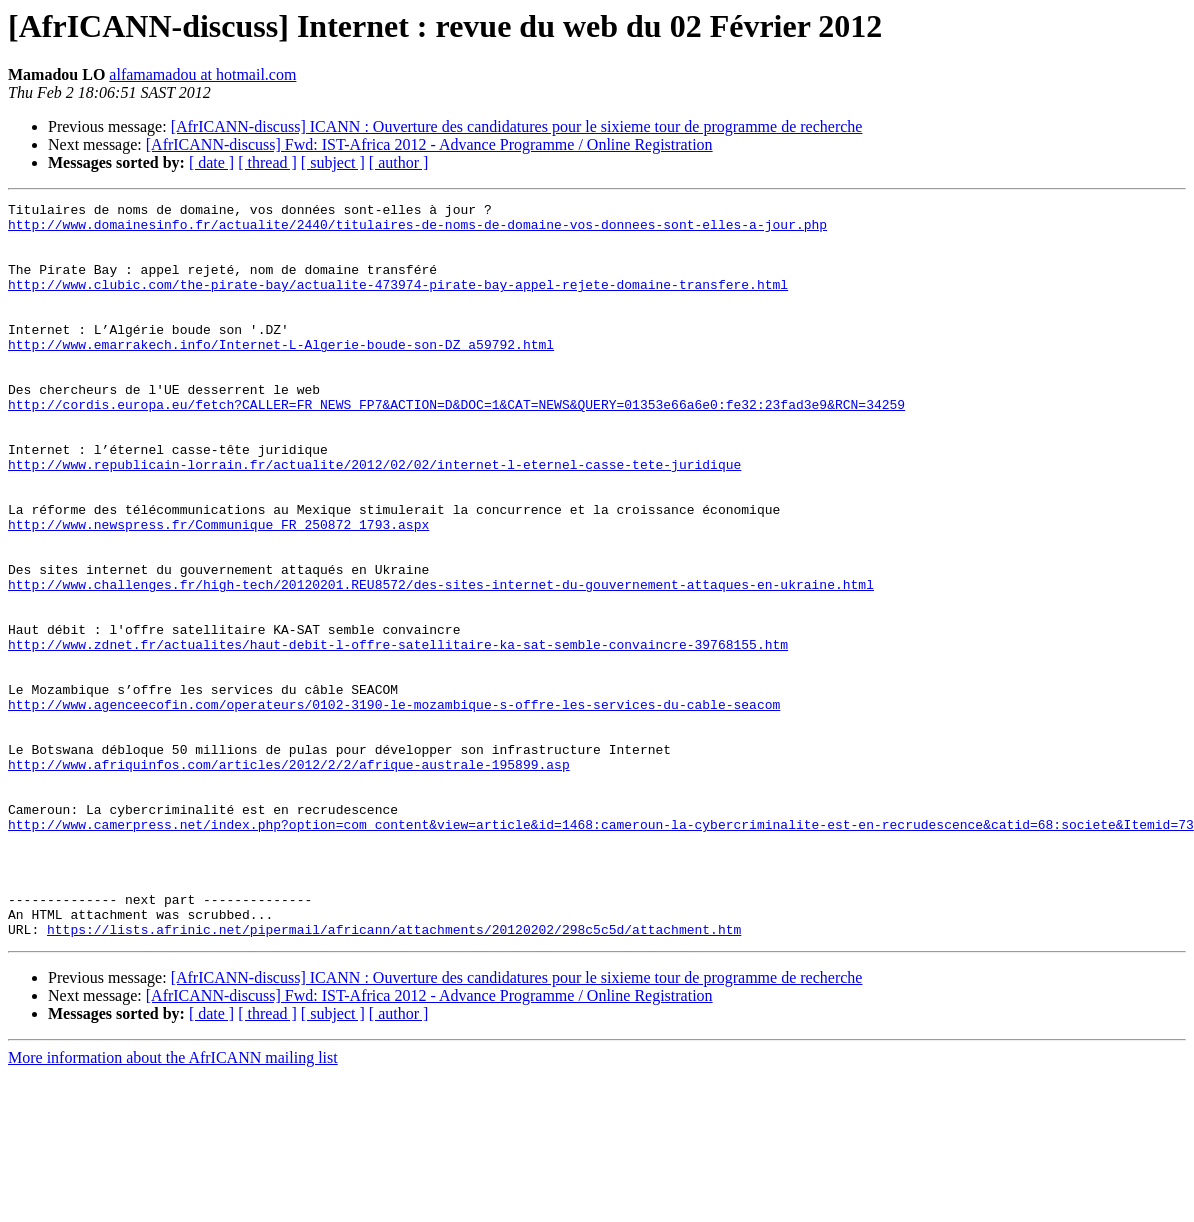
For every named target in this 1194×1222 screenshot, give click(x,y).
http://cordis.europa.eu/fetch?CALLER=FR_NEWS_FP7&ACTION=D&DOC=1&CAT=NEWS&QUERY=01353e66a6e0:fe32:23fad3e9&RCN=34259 (456, 446)
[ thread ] (267, 162)
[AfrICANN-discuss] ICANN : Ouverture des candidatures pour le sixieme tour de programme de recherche (517, 126)
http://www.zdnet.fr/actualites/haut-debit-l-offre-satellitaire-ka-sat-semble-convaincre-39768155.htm (398, 734)
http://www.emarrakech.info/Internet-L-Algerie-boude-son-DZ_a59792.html (281, 374)
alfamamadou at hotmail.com (202, 74)
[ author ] (399, 162)
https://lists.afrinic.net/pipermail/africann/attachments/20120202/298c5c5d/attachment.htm (394, 1076)
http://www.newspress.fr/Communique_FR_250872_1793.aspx (218, 590)
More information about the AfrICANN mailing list (173, 1204)
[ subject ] (333, 162)
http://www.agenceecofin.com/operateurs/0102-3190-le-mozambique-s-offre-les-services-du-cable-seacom (394, 806)
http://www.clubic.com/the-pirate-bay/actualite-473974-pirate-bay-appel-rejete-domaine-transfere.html (398, 302)
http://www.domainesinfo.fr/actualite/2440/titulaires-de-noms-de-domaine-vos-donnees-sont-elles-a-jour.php (417, 230)
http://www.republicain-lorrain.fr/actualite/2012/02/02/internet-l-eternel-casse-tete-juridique (374, 518)
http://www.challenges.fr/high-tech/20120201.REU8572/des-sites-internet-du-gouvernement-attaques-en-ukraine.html (441, 662)
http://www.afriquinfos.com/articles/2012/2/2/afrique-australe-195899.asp (289, 878)
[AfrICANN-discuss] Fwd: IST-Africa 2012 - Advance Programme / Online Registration (429, 144)
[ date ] (211, 162)
